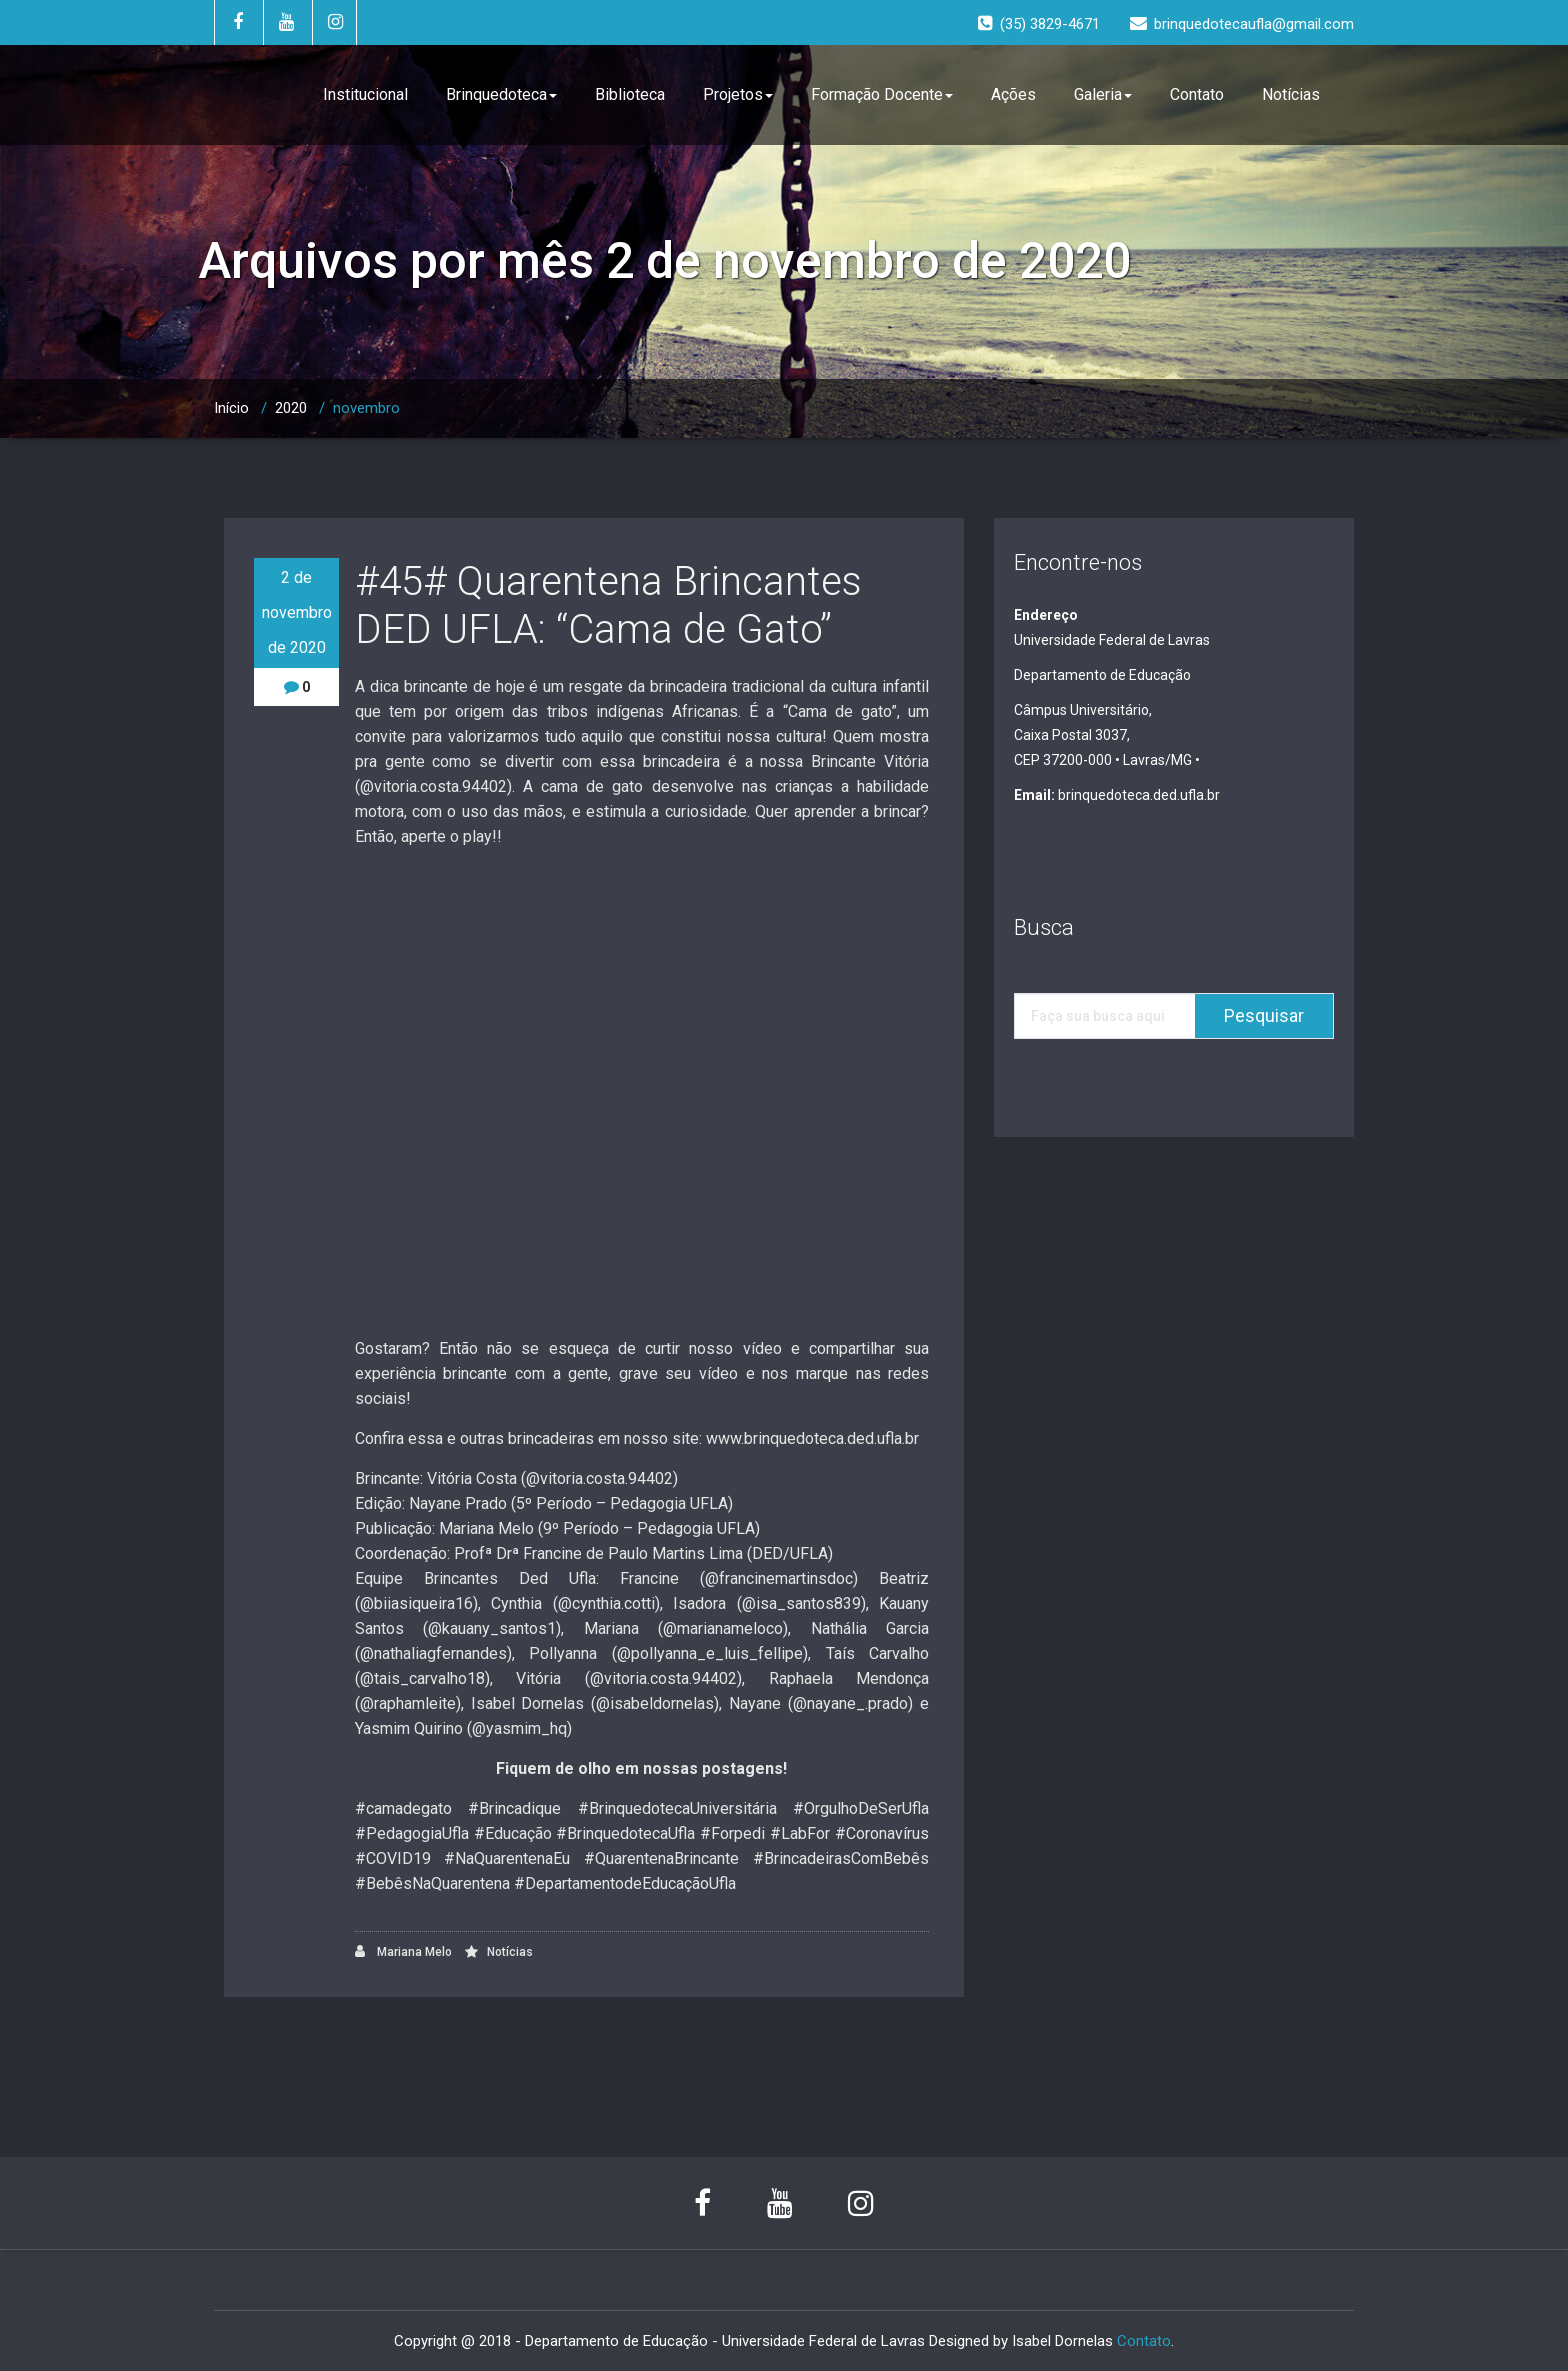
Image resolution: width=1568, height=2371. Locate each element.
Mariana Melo (403, 1951)
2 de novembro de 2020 (297, 612)
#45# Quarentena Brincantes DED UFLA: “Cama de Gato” (608, 605)
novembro (366, 408)
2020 (291, 408)
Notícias (1291, 94)
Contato (1197, 94)
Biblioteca (630, 94)
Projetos (738, 94)
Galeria (1103, 94)
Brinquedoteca (501, 94)
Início (231, 408)
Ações (1013, 94)
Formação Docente (882, 94)
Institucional (365, 94)
